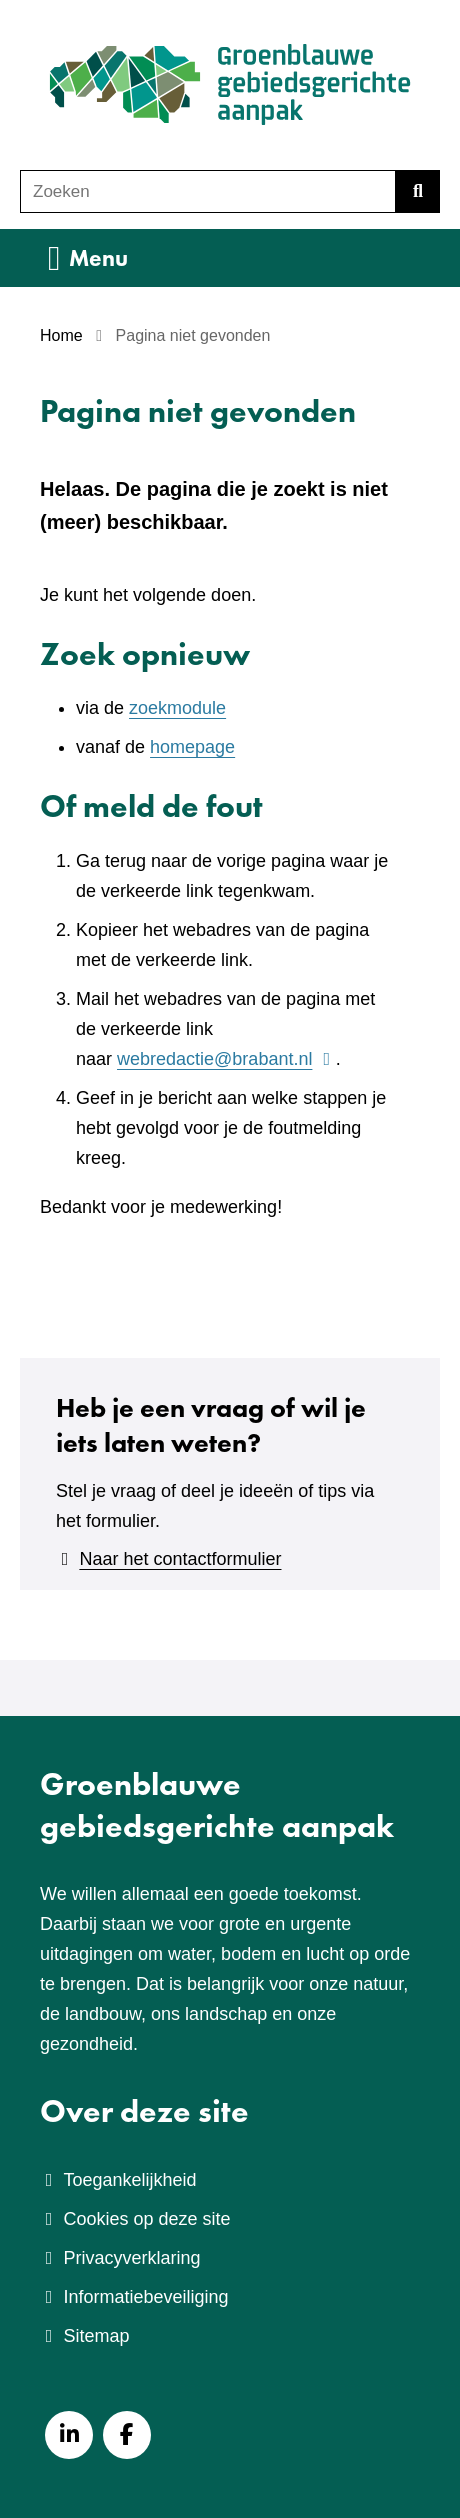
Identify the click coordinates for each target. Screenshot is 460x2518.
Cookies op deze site (146, 2219)
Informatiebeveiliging (145, 2297)
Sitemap (96, 2336)
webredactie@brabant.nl (226, 1059)
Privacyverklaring (131, 2258)
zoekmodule (177, 708)
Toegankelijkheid (129, 2180)
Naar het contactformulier (180, 1559)
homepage (192, 747)
